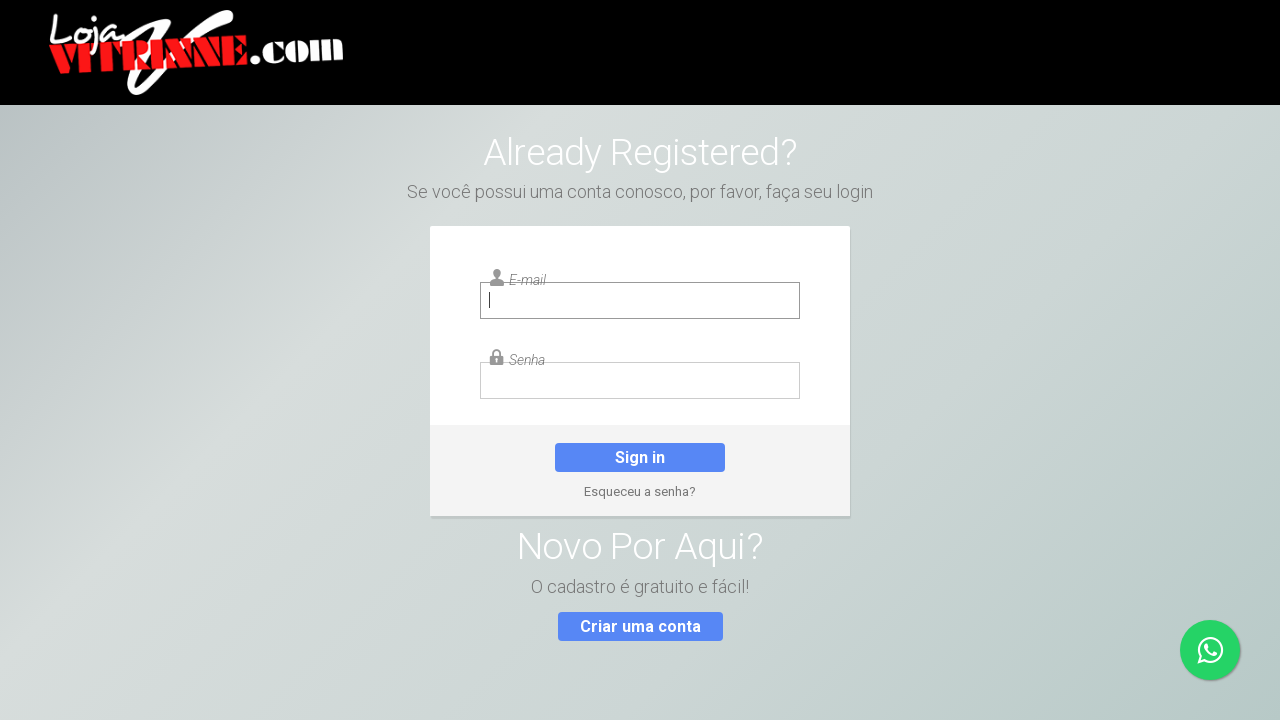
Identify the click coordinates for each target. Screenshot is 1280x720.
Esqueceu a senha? (640, 491)
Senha (527, 360)
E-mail (527, 280)
